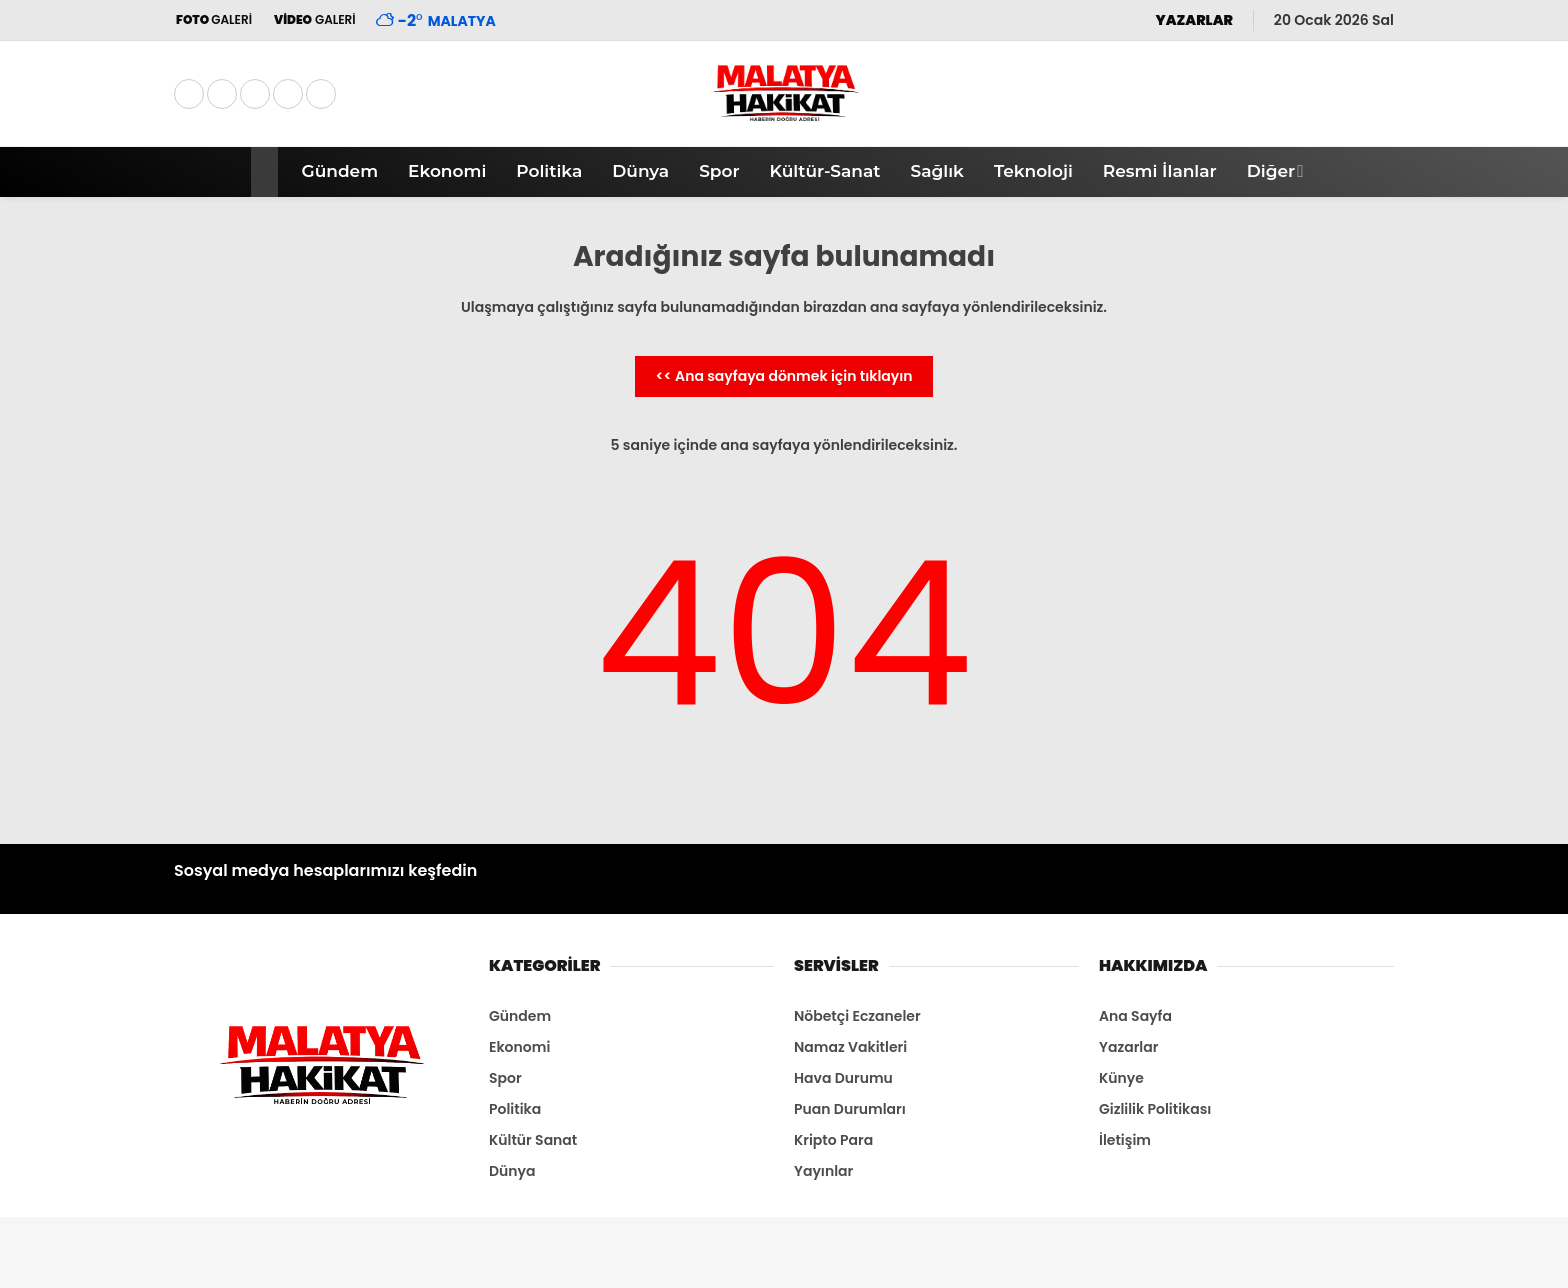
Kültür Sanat (533, 1140)
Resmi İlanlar (1160, 171)
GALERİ (213, 19)
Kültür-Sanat (825, 171)
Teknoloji (1033, 171)
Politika (549, 171)
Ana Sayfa (1135, 1016)
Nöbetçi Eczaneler (857, 1016)
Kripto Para (833, 1140)
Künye (1121, 1078)
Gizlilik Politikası (1155, 1109)
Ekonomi (447, 171)
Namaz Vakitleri (850, 1047)
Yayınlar (823, 1171)
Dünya (640, 171)
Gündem (340, 171)
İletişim (1125, 1140)
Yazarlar (1128, 1047)
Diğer (1271, 171)
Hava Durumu (843, 1078)
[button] (267, 172)
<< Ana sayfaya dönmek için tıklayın (783, 376)
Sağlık (936, 171)
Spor (719, 171)
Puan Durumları (850, 1109)
